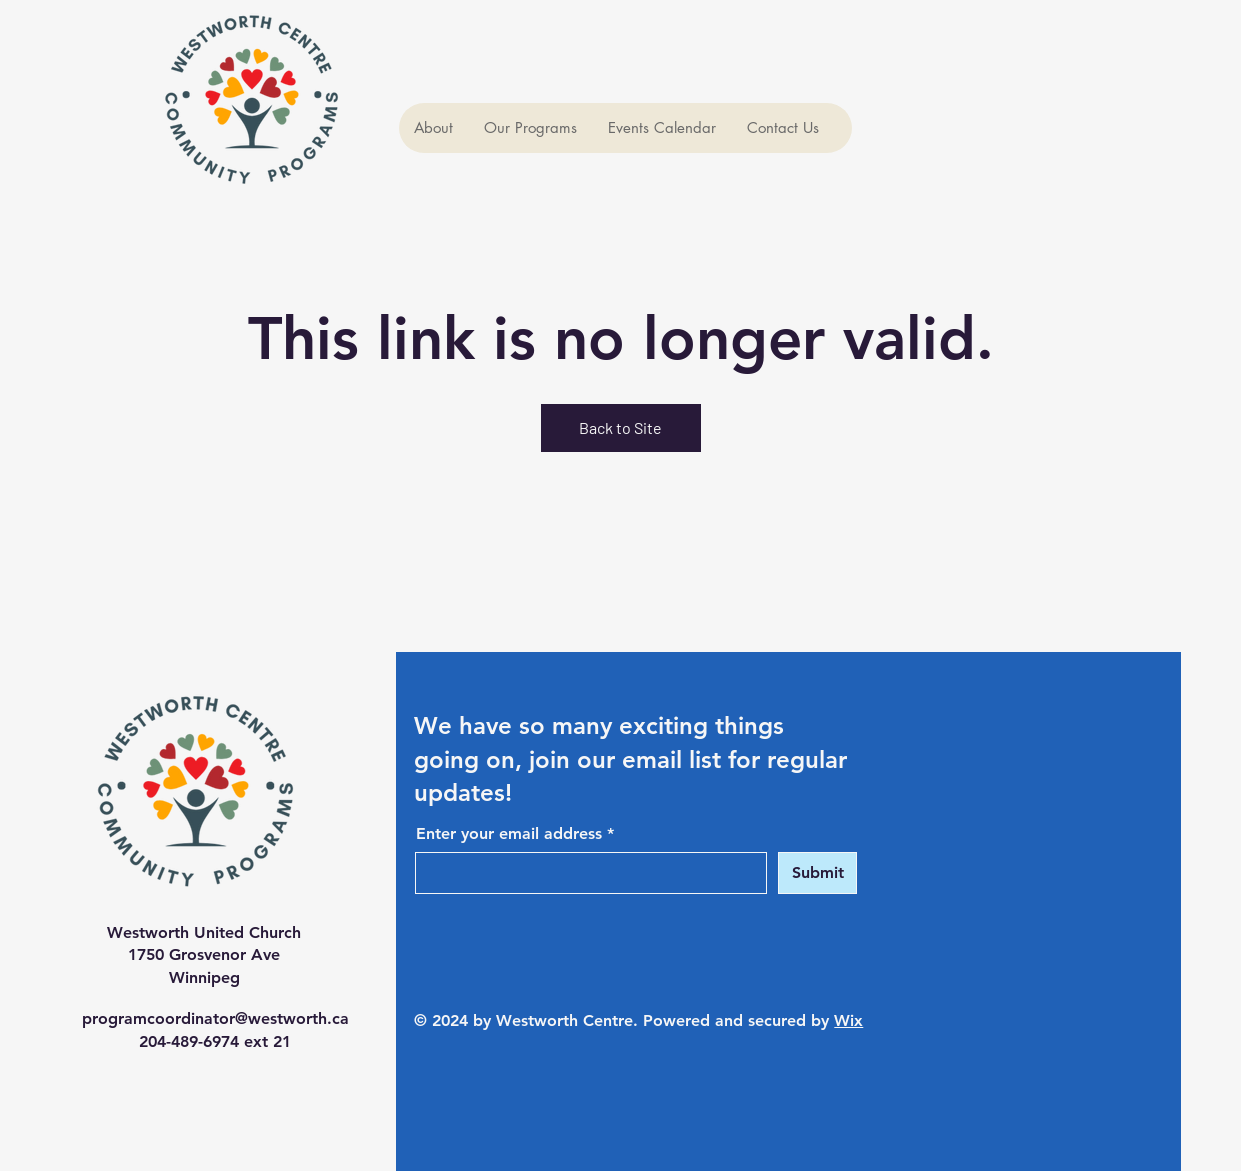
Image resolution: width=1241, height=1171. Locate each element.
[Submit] (817, 873)
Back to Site (620, 427)
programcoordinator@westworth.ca (215, 1018)
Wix (848, 1020)
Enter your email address (509, 834)
